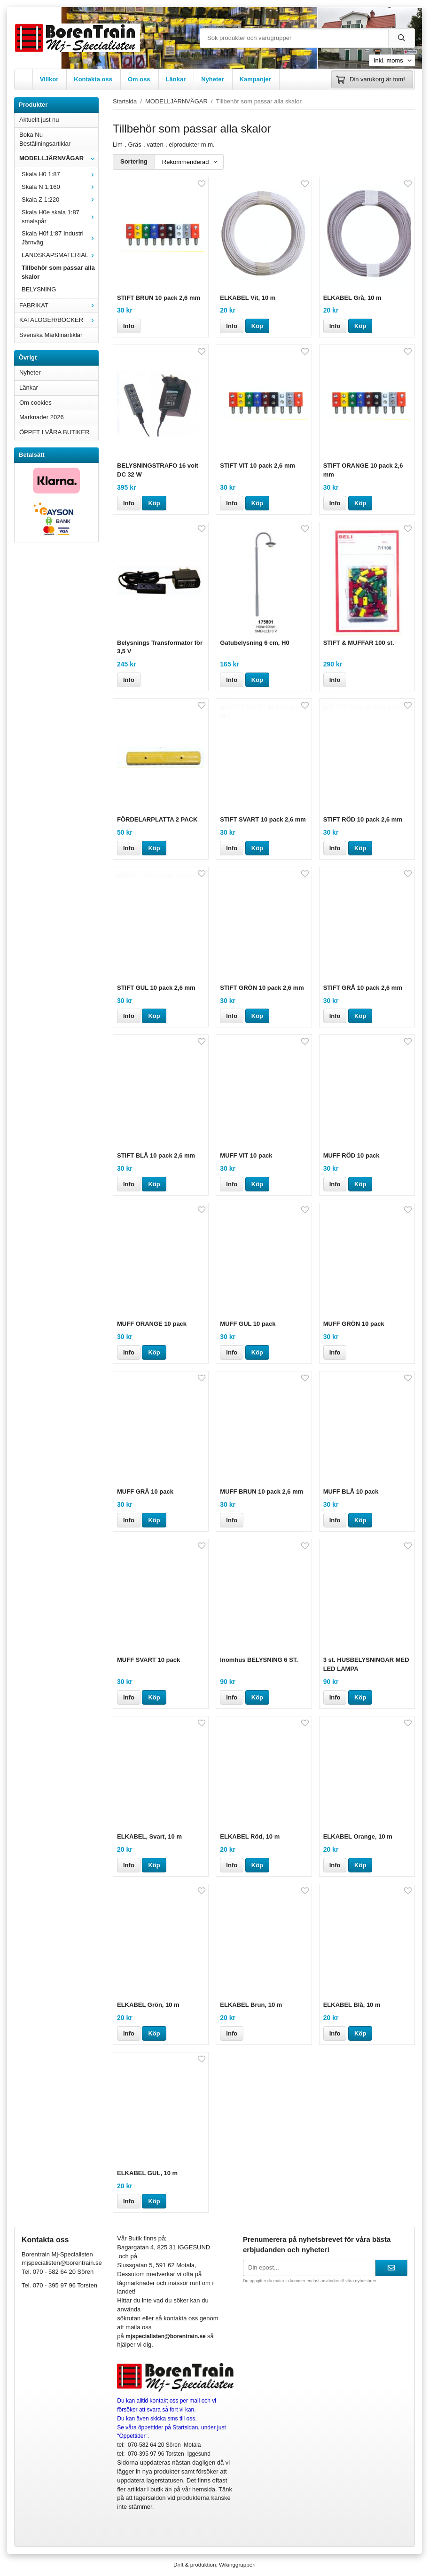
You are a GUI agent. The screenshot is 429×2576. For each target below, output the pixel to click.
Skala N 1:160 (60, 186)
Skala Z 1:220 (60, 199)
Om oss (139, 79)
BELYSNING (39, 289)
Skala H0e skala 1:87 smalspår (60, 217)
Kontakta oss (93, 79)
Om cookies (35, 402)
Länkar (176, 79)
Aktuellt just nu (39, 119)
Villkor (49, 79)
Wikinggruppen (237, 2564)
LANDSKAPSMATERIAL (60, 254)
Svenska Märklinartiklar (50, 334)
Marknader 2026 (41, 417)
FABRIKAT (58, 305)
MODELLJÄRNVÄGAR (58, 158)
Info (128, 325)
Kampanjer (255, 79)
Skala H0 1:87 (60, 174)
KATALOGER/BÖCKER (58, 319)
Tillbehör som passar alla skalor (58, 272)
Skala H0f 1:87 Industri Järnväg (60, 238)
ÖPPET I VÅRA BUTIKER (54, 432)
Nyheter (212, 79)
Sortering (134, 161)
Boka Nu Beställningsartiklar (44, 139)
